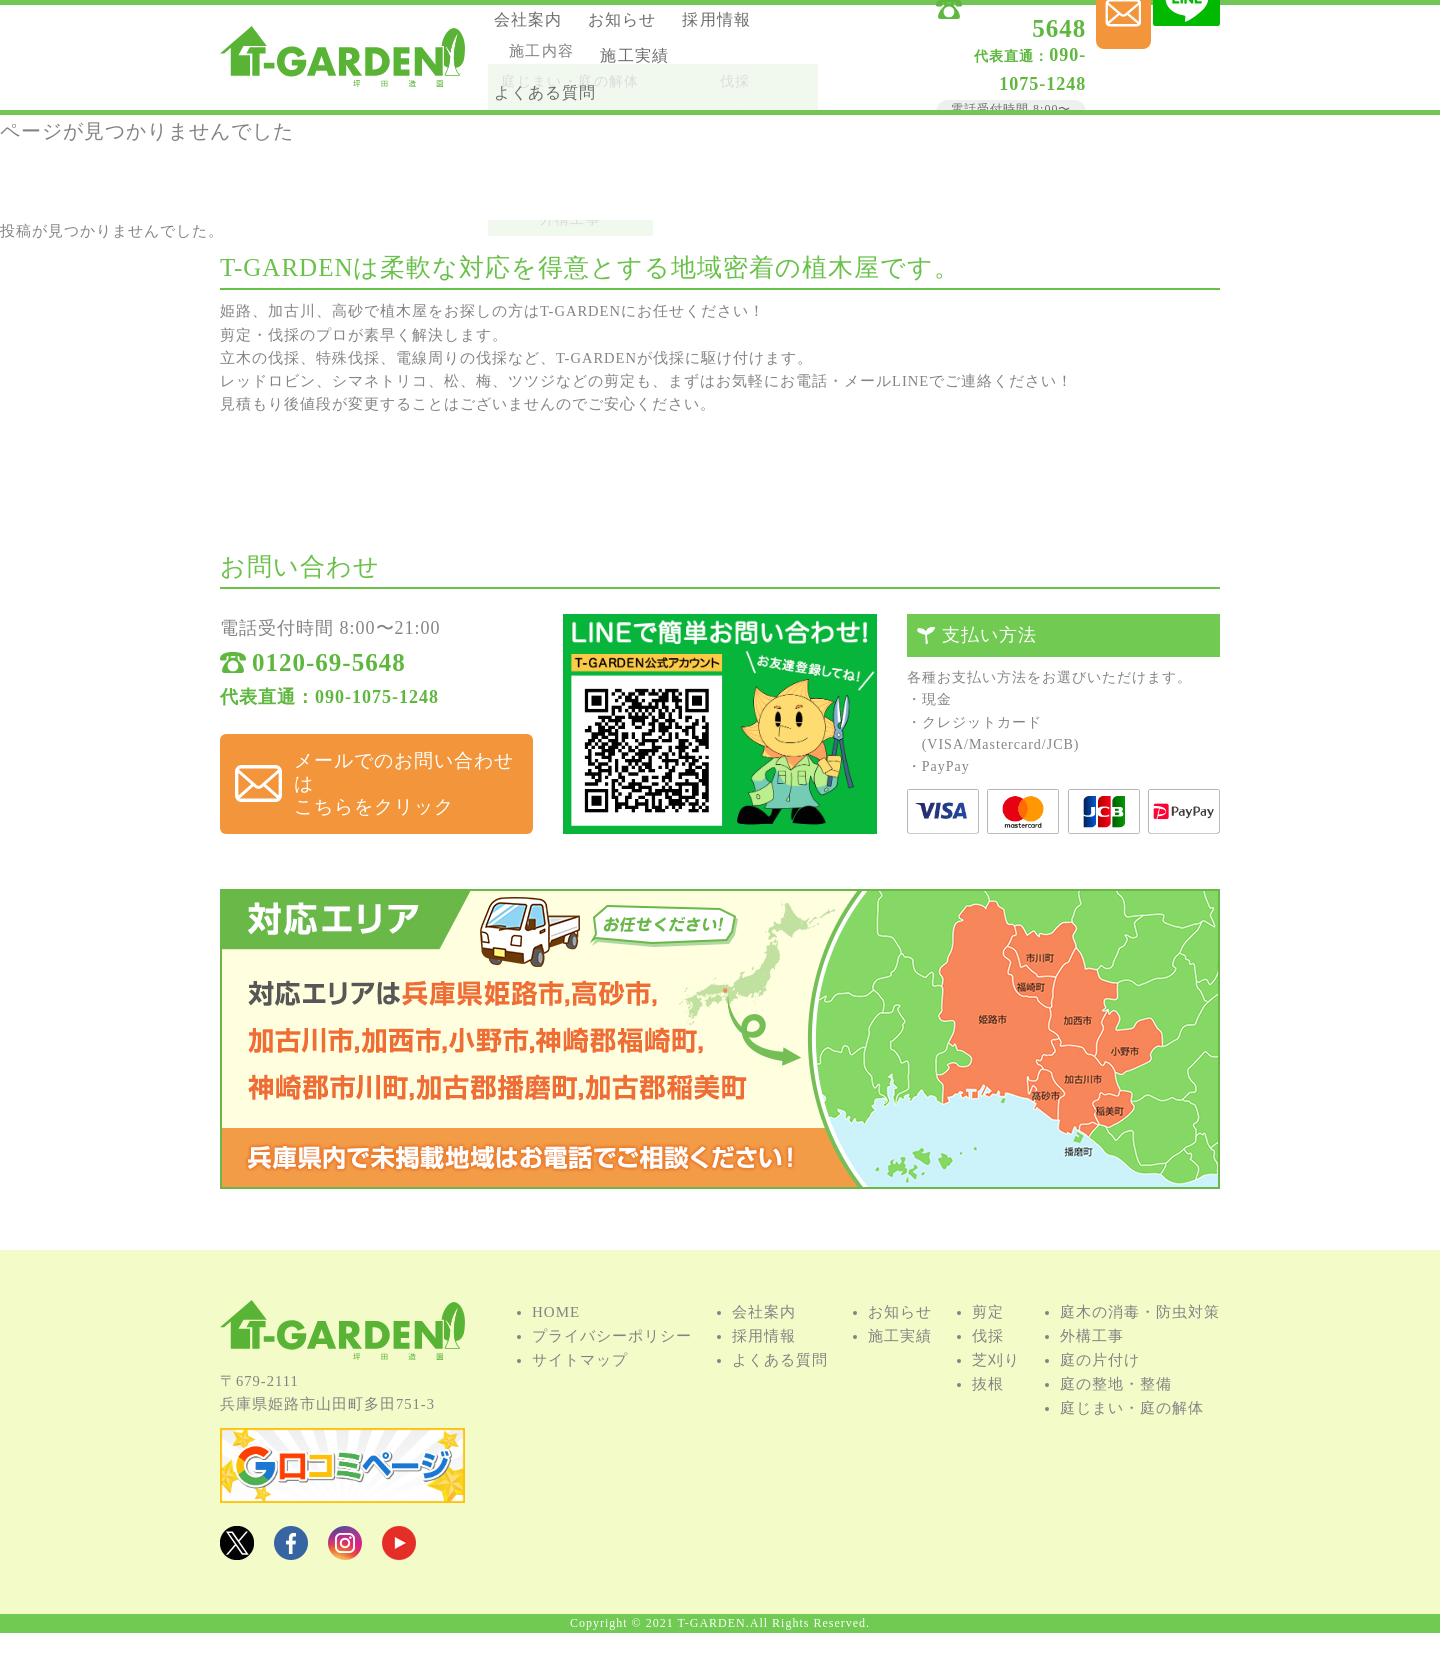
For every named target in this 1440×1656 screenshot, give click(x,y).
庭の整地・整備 (1116, 1416)
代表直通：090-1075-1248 (329, 710)
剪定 (988, 1344)
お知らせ (649, 28)
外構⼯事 (1092, 1368)
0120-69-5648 (979, 32)
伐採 (988, 1368)
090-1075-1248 (956, 59)
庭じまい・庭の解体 (1132, 1440)
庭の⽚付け (1100, 1392)
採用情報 (542, 55)
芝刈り (996, 1392)
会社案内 (542, 28)
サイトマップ (580, 1392)
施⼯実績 (542, 82)
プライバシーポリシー (612, 1368)
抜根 (988, 1416)
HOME (556, 1344)
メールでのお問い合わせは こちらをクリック (394, 776)
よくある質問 (665, 82)
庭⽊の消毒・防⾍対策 (1140, 1344)
